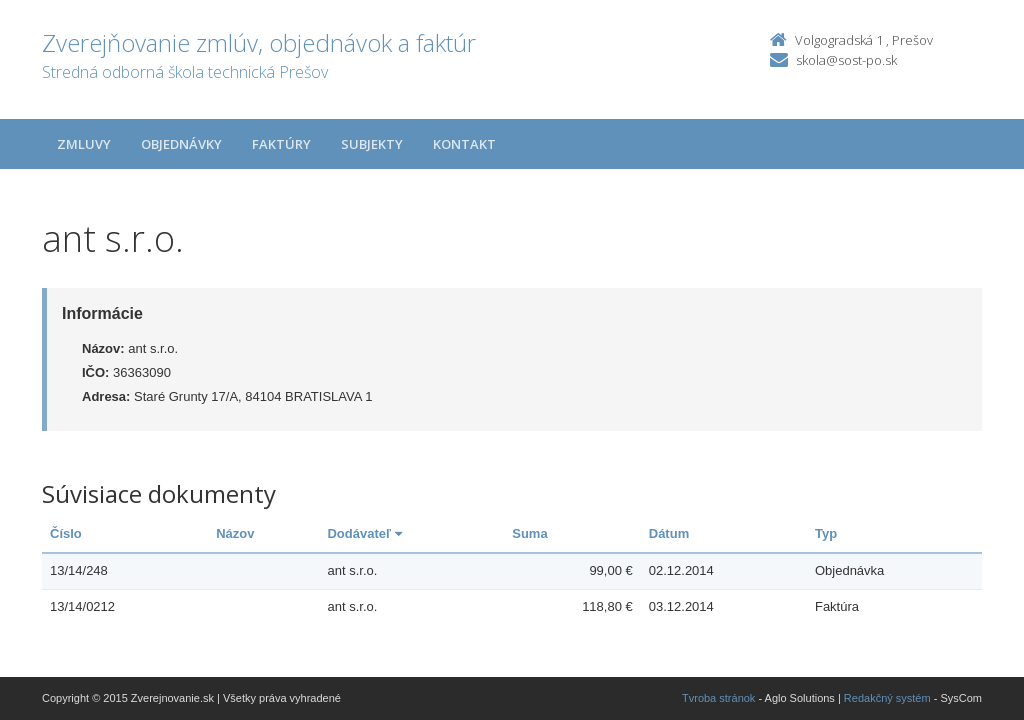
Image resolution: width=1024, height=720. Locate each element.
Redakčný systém (887, 698)
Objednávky (181, 144)
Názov (235, 533)
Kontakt (464, 144)
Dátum (669, 533)
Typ (826, 533)
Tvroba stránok (718, 698)
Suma (529, 533)
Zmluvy (84, 144)
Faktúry (281, 144)
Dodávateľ (364, 533)
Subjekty (372, 144)
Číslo (66, 533)
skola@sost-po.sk (846, 60)
